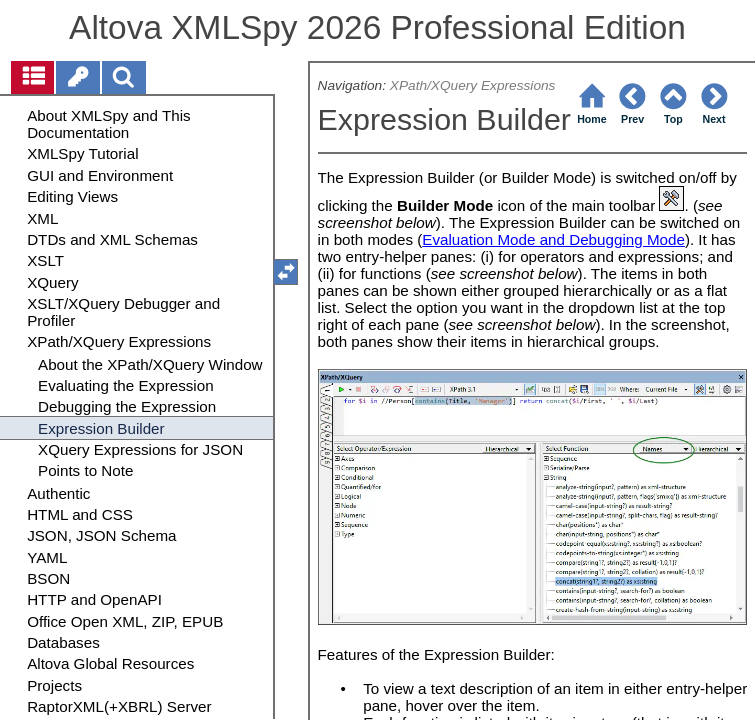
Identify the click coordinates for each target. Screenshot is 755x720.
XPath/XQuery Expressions (473, 85)
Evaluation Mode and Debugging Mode (553, 239)
